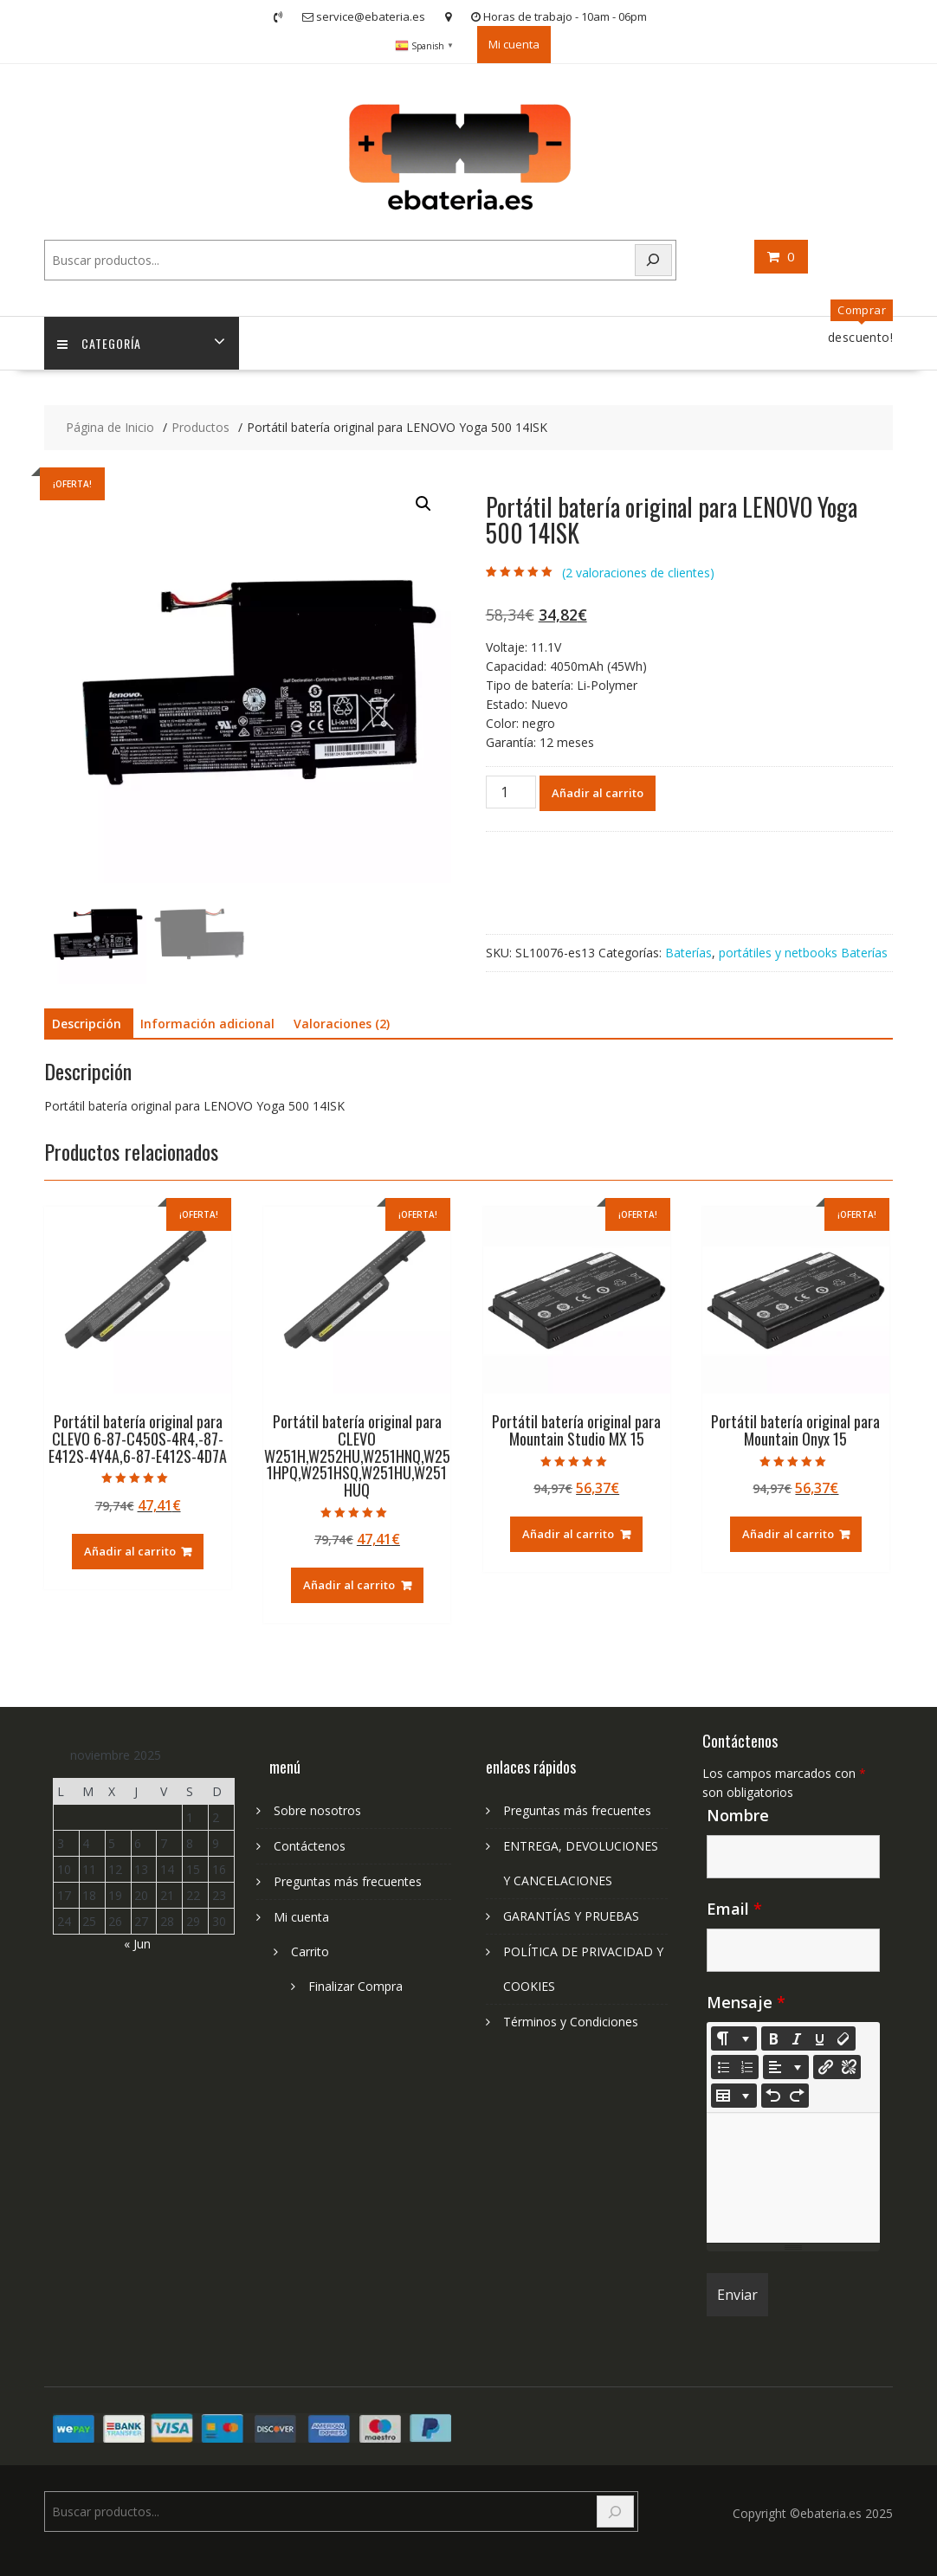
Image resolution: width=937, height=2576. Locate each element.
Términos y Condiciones (570, 2021)
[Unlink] (849, 2067)
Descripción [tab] (86, 1023)
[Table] (734, 2095)
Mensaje (746, 2002)
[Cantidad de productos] (511, 792)
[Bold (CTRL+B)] (773, 2038)
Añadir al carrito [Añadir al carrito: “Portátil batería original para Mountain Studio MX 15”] (568, 1534)
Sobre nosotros (317, 1810)
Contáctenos (310, 1846)
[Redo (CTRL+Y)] (797, 2095)
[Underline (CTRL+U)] (820, 2038)
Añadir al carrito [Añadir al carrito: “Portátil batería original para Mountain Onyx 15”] (788, 1534)
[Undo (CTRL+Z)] (773, 2095)
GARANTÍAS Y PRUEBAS (571, 1916)
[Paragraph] (786, 2067)
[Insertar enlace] (825, 2067)
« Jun (137, 1943)
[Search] (654, 260)
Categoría (99, 343)
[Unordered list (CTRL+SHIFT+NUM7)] (723, 2067)
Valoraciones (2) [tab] (342, 1023)
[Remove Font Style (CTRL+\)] (843, 2038)
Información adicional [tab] (207, 1023)
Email (734, 1908)
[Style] (734, 2038)
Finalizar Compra (355, 1986)
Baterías (688, 952)
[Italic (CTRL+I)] (797, 2038)
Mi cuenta (514, 44)
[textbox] (793, 2178)
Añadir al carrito (597, 793)
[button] (423, 503)
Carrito (310, 1951)
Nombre (738, 1815)
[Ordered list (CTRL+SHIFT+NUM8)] (746, 2067)
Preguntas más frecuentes (348, 1881)
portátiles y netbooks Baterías (803, 952)
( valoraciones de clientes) (638, 572)
